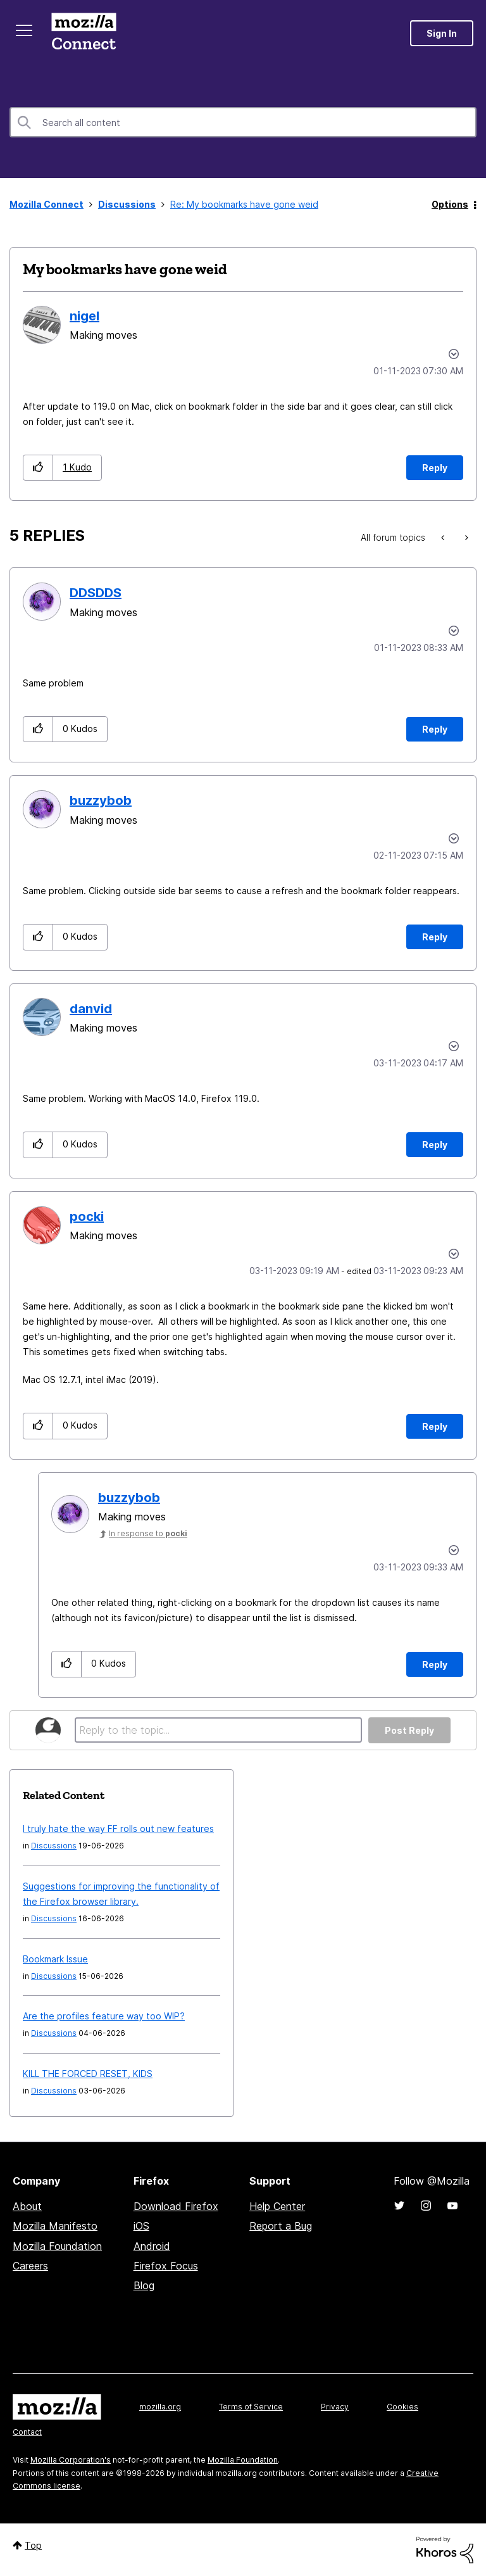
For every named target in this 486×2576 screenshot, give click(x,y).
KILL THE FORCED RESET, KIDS (88, 2073)
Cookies (402, 2406)
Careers (30, 2265)
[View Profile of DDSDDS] (96, 592)
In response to (148, 1533)
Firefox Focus (166, 2265)
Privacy (335, 2406)
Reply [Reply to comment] (434, 729)
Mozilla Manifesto (55, 2225)
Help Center (277, 2206)
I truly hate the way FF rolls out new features (118, 1828)
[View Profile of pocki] (87, 1216)
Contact (27, 2432)
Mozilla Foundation (57, 2246)
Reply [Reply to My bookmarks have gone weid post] (434, 467)
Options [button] (450, 204)
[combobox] (243, 122)
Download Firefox (176, 2206)
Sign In (442, 33)
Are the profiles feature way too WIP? (104, 2016)
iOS (141, 2225)
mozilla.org (160, 2406)
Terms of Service (251, 2406)
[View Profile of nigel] (84, 316)
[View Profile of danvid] (91, 1008)
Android (152, 2246)
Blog (144, 2285)
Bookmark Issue (55, 1959)
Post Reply (409, 1730)
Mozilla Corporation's (70, 2460)
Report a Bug (280, 2225)
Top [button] (33, 2545)
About (27, 2206)
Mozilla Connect (83, 33)
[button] (38, 467)
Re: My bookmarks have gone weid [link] (244, 204)
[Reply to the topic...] (218, 1730)
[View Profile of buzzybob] (101, 800)
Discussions (127, 204)
